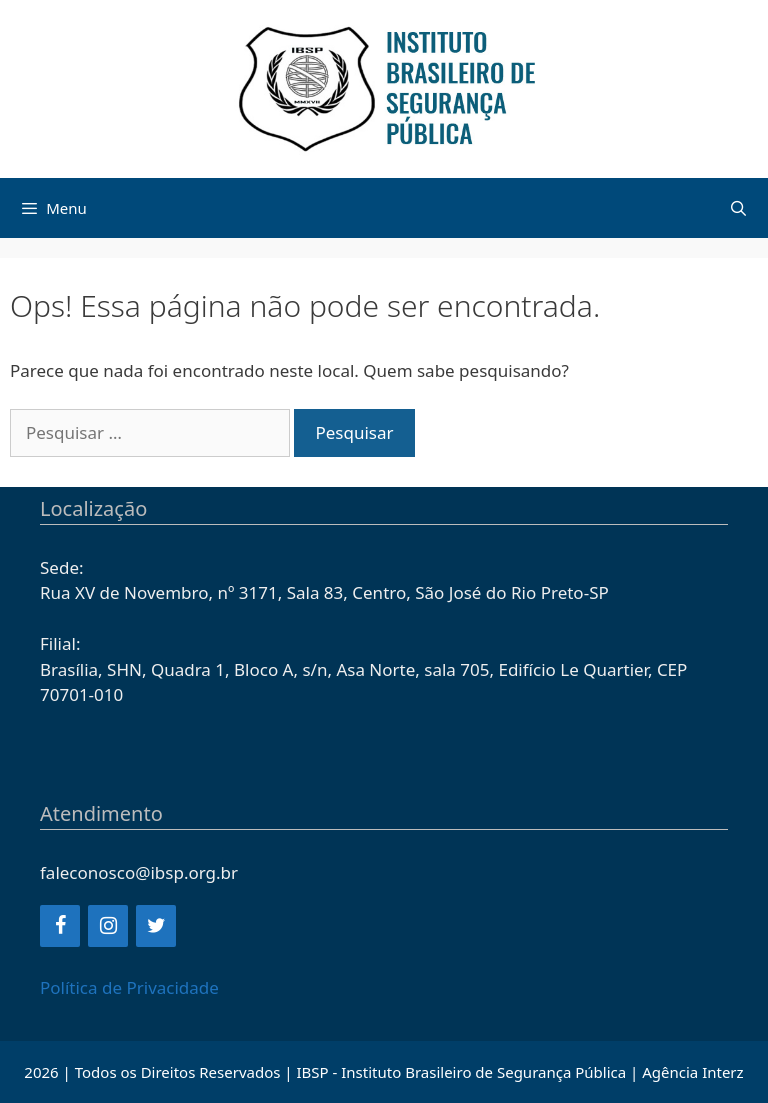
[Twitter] (156, 926)
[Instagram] (108, 926)
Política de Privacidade (129, 987)
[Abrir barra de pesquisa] (738, 208)
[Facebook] (60, 926)
